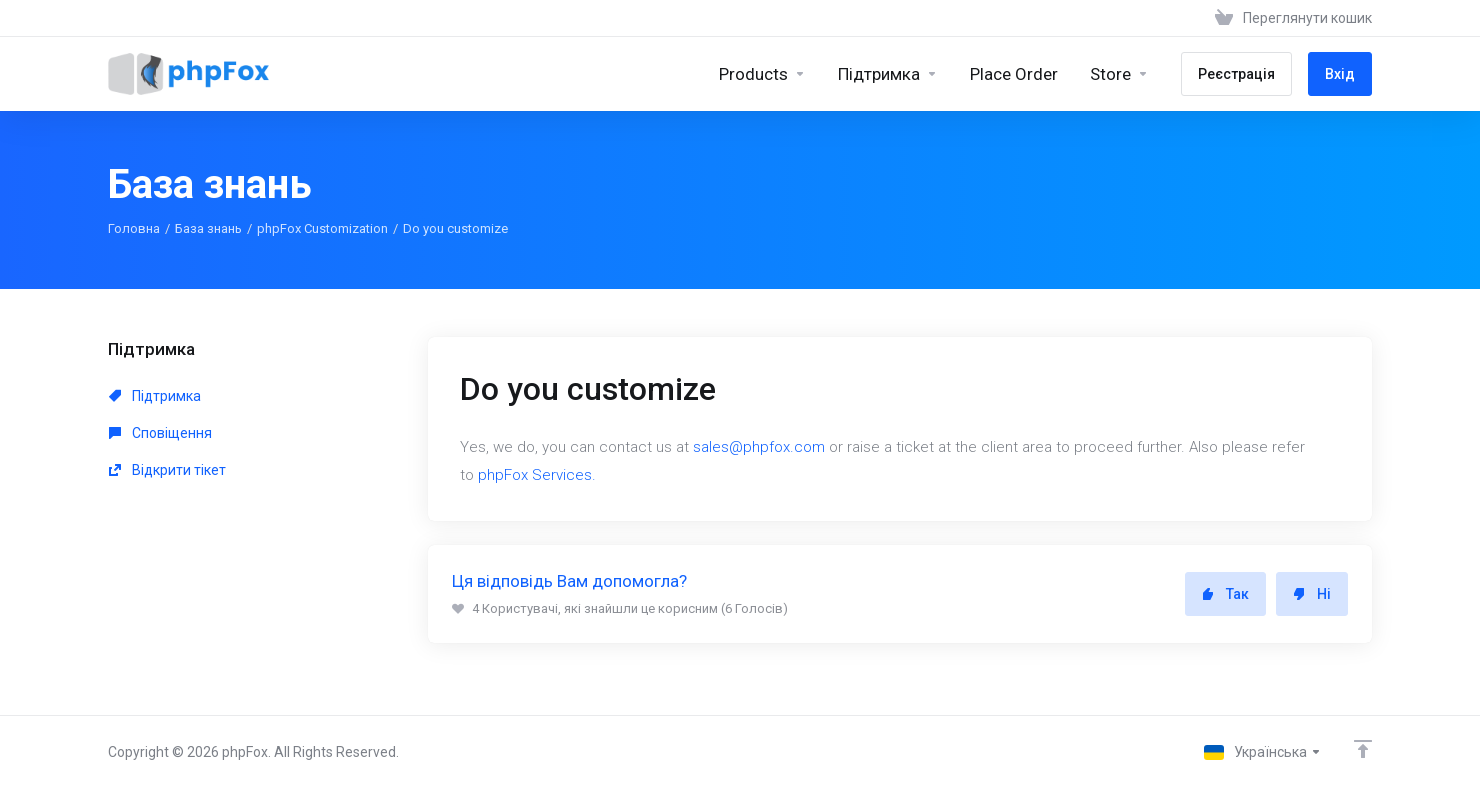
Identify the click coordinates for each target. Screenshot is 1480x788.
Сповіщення (160, 433)
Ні (1312, 594)
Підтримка (155, 396)
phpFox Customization (322, 228)
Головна (134, 228)
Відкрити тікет (167, 470)
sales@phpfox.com (759, 447)
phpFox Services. (537, 475)
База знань (208, 228)
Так (1225, 594)
